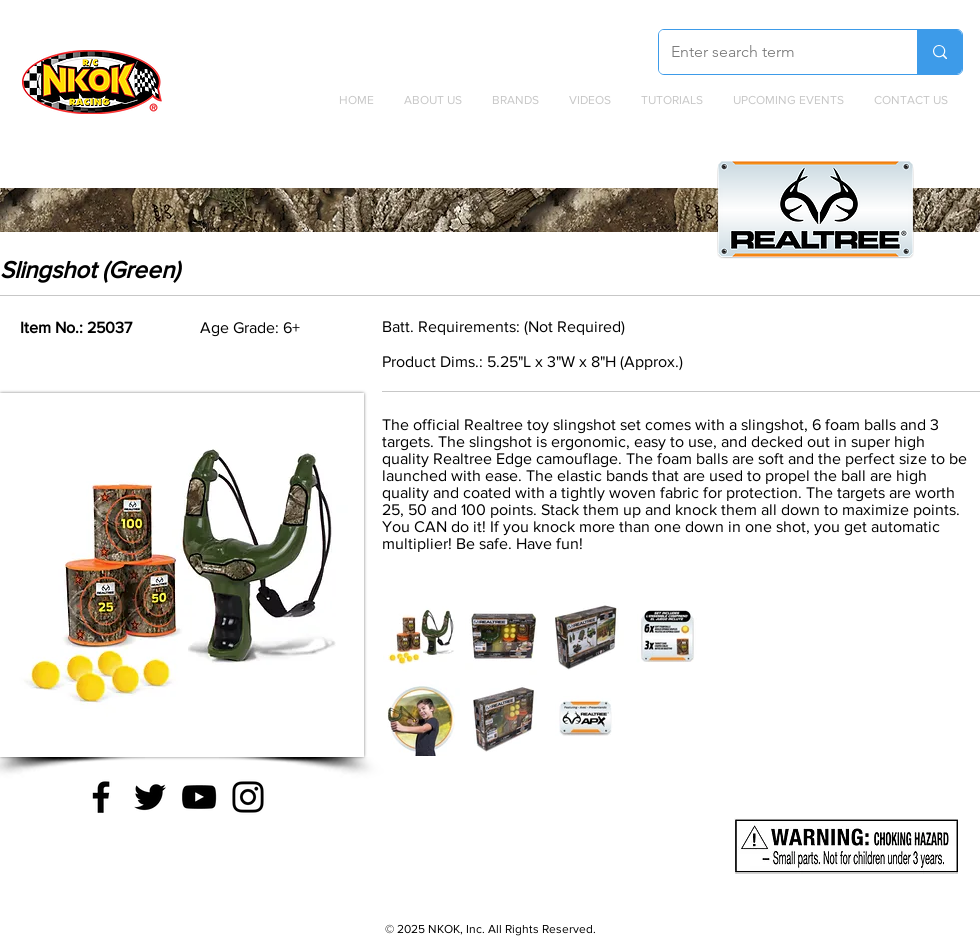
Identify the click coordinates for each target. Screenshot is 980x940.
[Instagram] (248, 797)
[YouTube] (199, 797)
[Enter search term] (773, 52)
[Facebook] (101, 797)
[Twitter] (150, 797)
